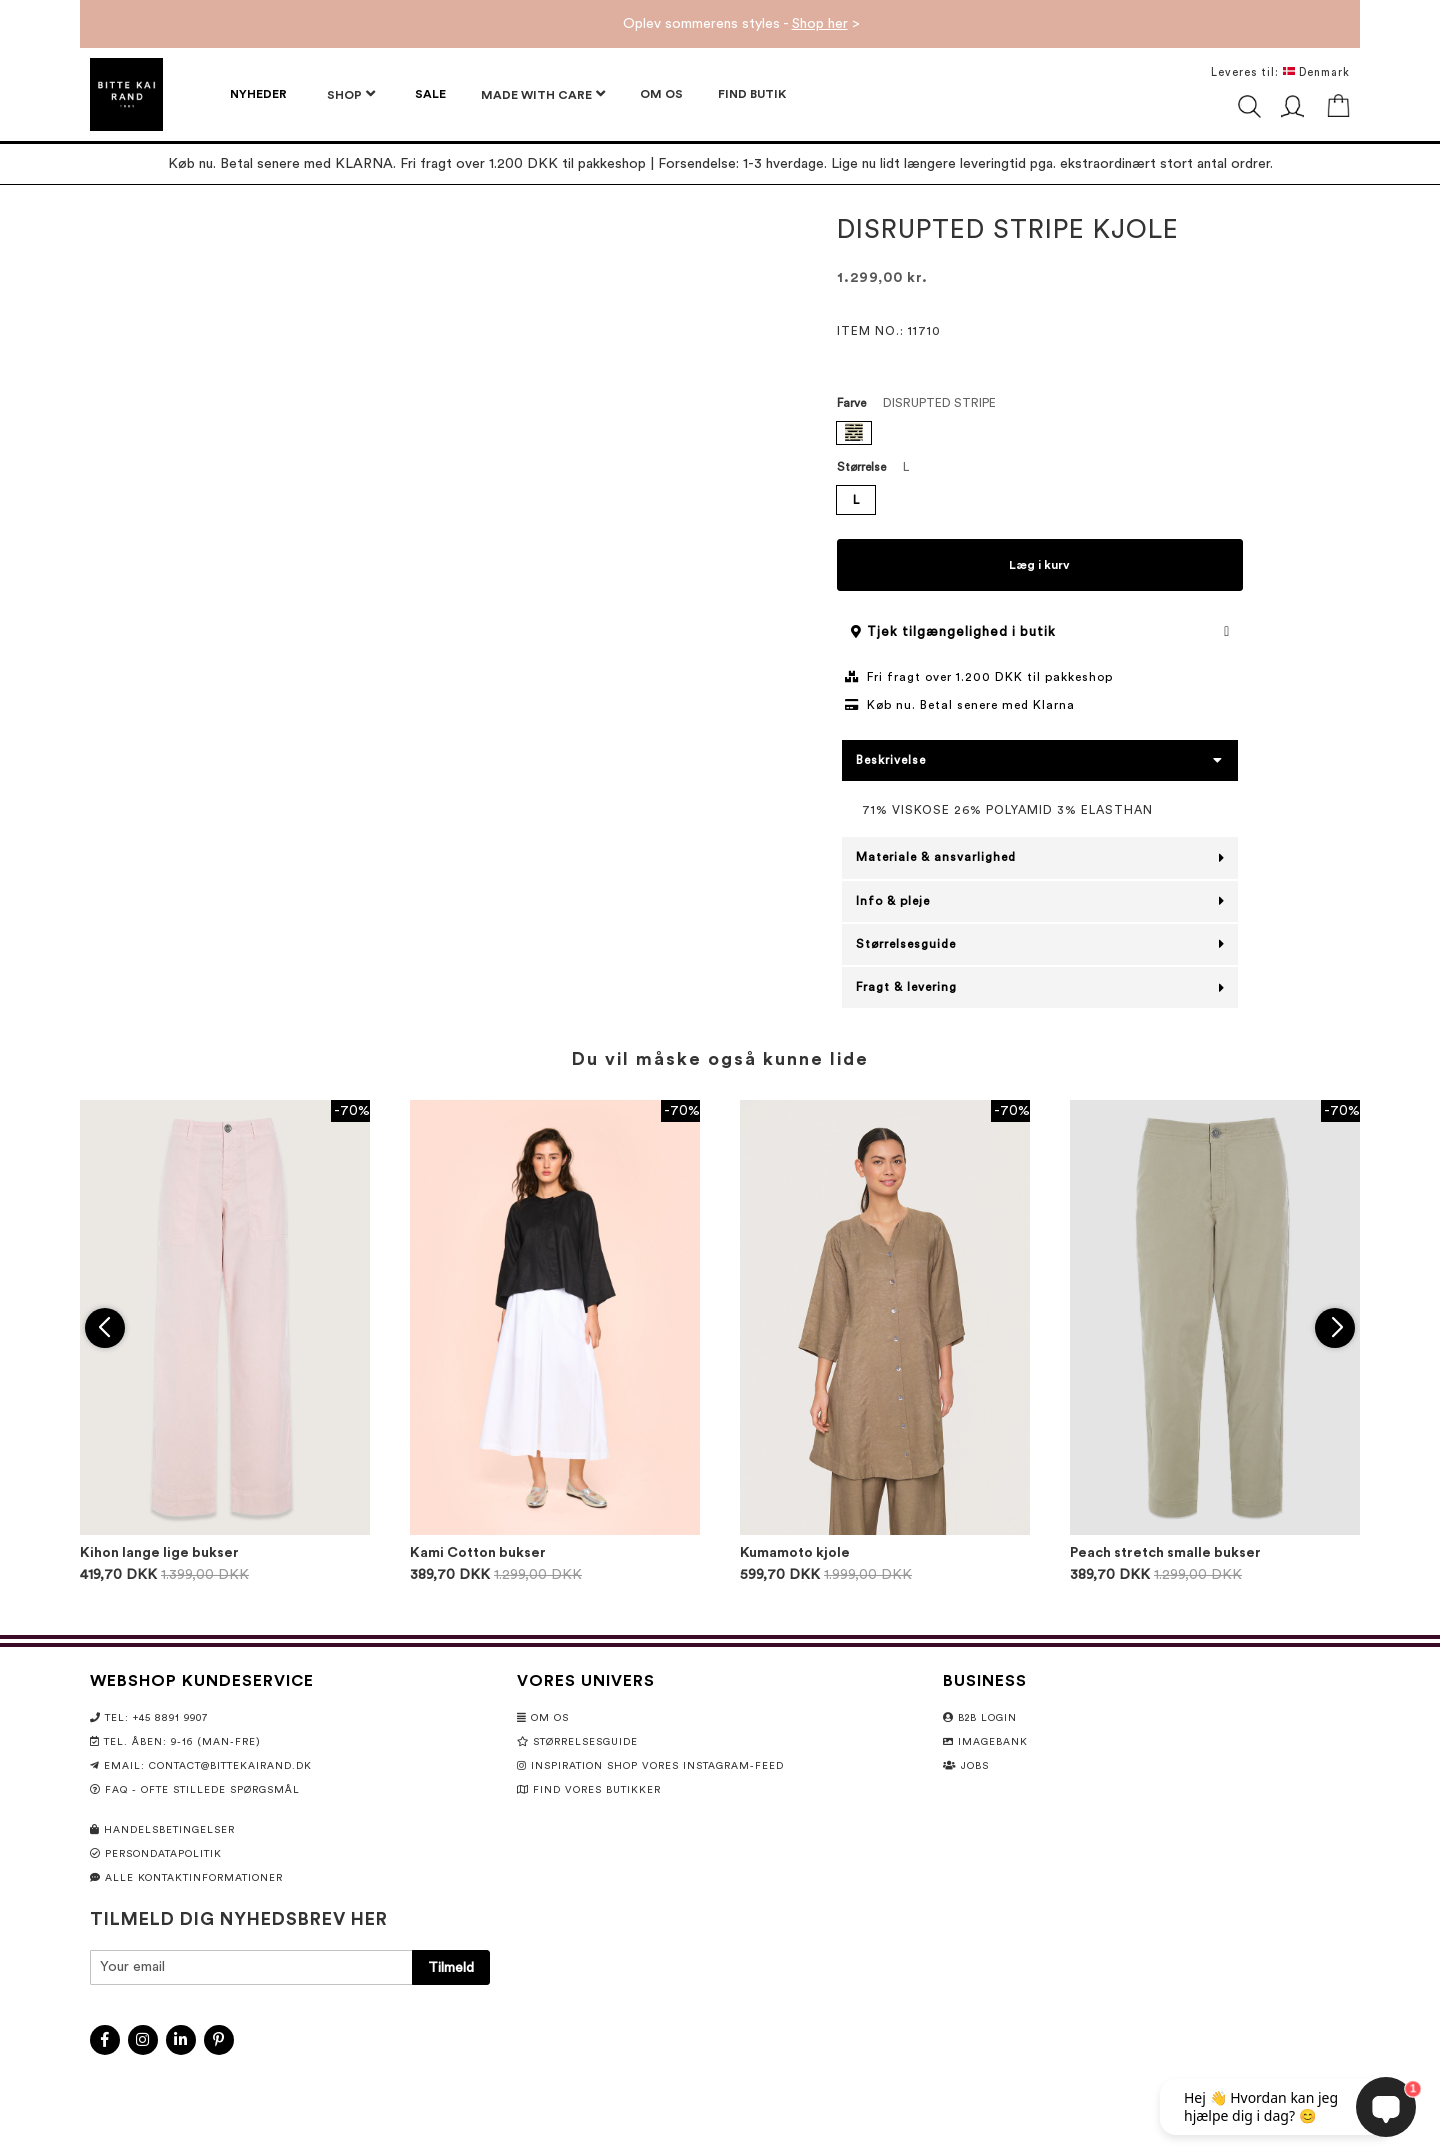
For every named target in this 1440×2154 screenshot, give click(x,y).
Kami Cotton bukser (478, 1553)
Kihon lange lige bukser (159, 1553)
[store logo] (126, 94)
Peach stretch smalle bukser (1165, 1553)
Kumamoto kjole (795, 1553)
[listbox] (1040, 435)
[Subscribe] (451, 1967)
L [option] (856, 500)
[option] (854, 433)
